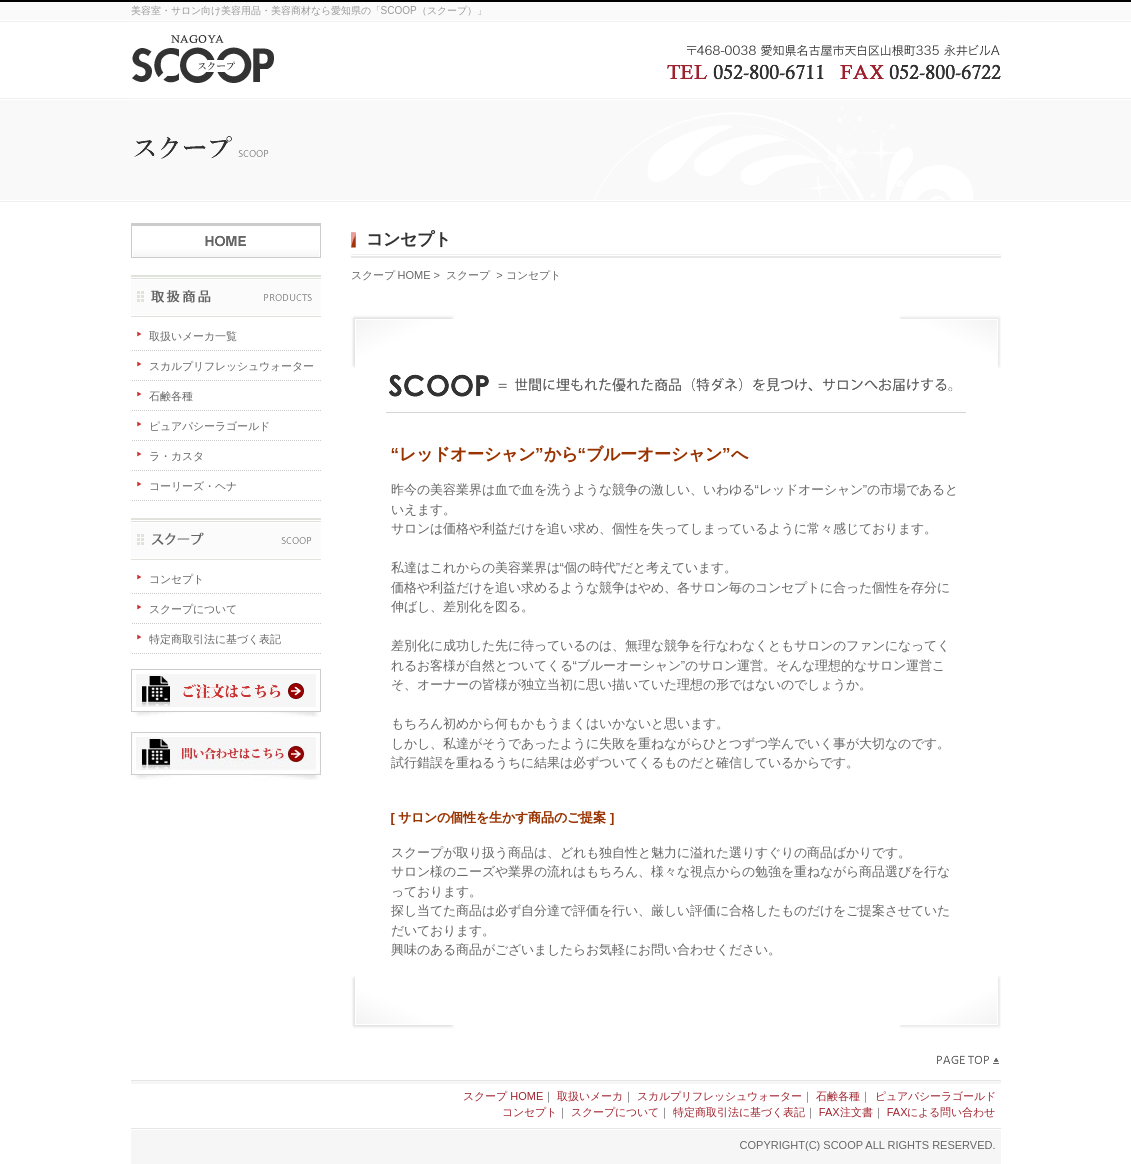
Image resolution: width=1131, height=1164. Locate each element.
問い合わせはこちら (226, 756)
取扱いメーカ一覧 (193, 336)
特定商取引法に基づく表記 (215, 639)
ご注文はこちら (226, 693)
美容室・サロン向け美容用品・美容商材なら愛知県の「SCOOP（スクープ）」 (309, 10)
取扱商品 (226, 297)
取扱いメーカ (590, 1096)
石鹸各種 (171, 396)
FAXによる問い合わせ (941, 1112)
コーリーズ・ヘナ (193, 486)
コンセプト (176, 579)
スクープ (226, 540)
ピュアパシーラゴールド (209, 426)
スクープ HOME (226, 234)
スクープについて (193, 609)
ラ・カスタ (176, 456)
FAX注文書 (846, 1112)
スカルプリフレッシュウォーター (231, 366)
